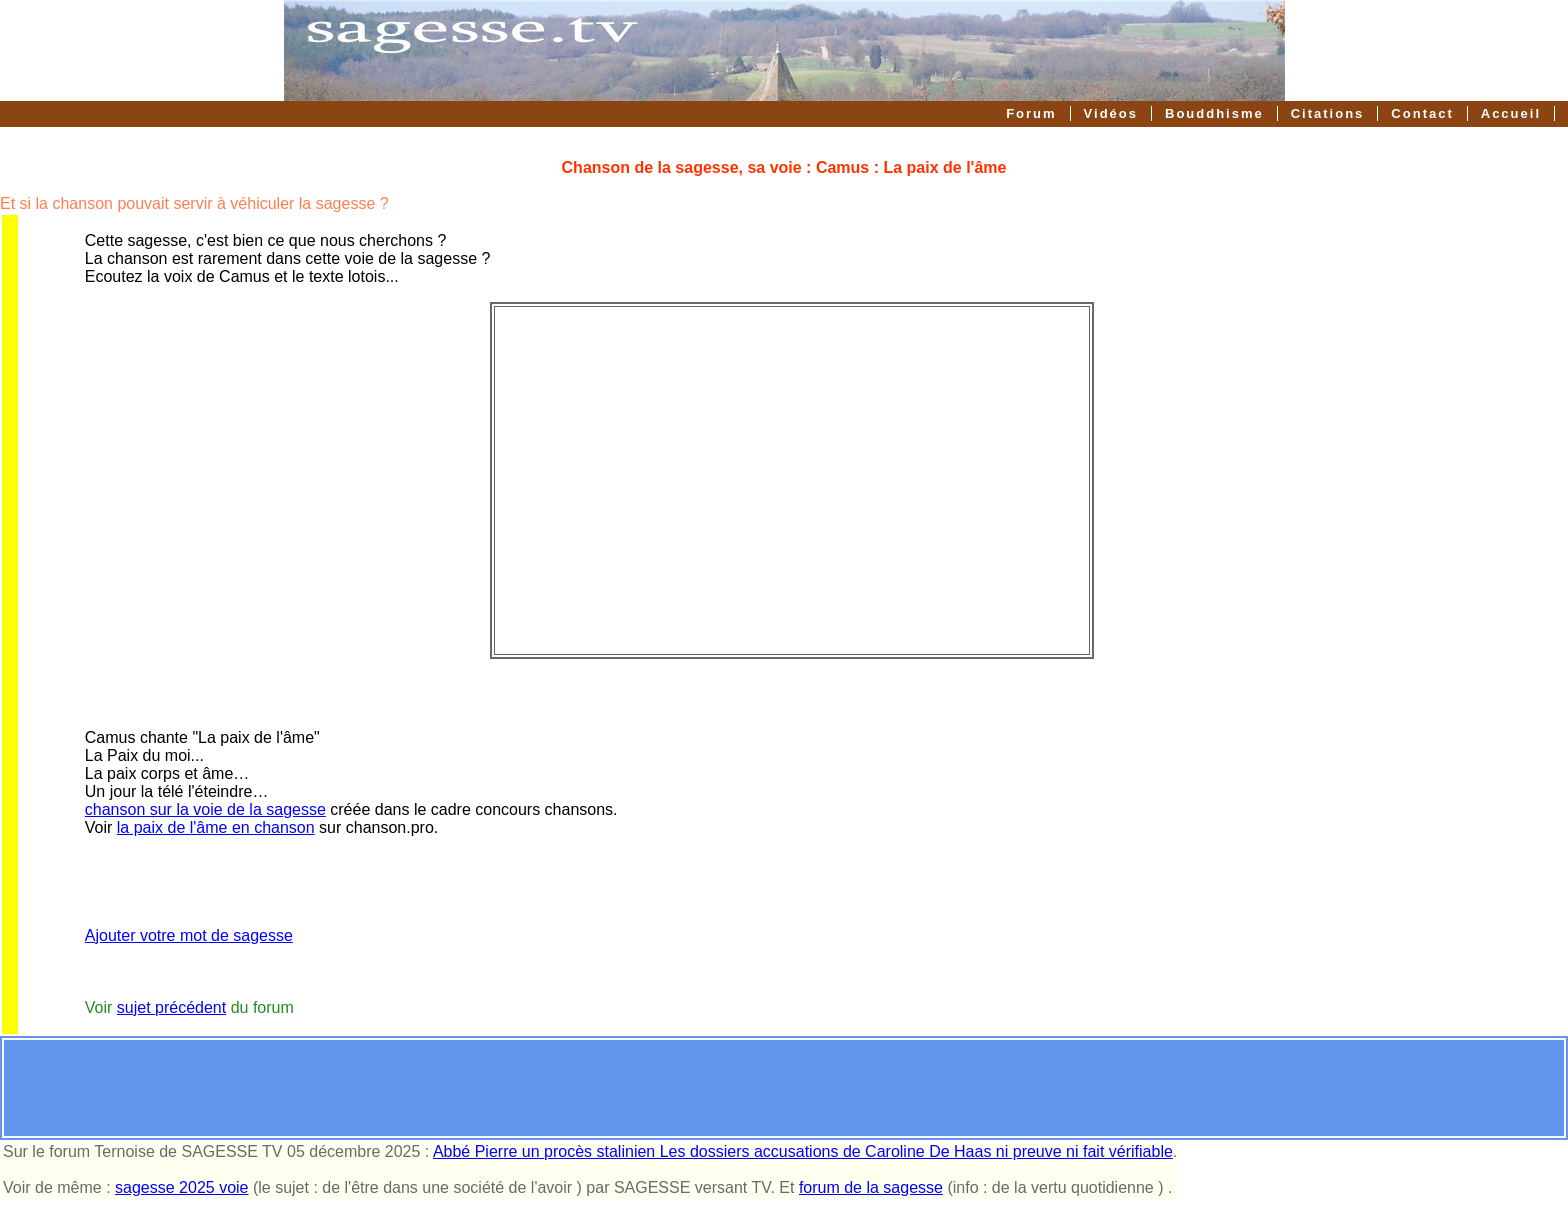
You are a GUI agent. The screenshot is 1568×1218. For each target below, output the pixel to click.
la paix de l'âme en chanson (216, 827)
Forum (1031, 113)
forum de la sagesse (871, 1187)
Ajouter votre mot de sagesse (189, 935)
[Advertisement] (784, 1088)
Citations (1328, 113)
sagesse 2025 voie (181, 1187)
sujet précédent (171, 1007)
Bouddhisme (1214, 113)
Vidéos (1111, 113)
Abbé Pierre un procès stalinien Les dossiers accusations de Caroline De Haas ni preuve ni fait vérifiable (803, 1151)
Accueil (1511, 113)
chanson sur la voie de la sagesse (205, 809)
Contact (1422, 113)
